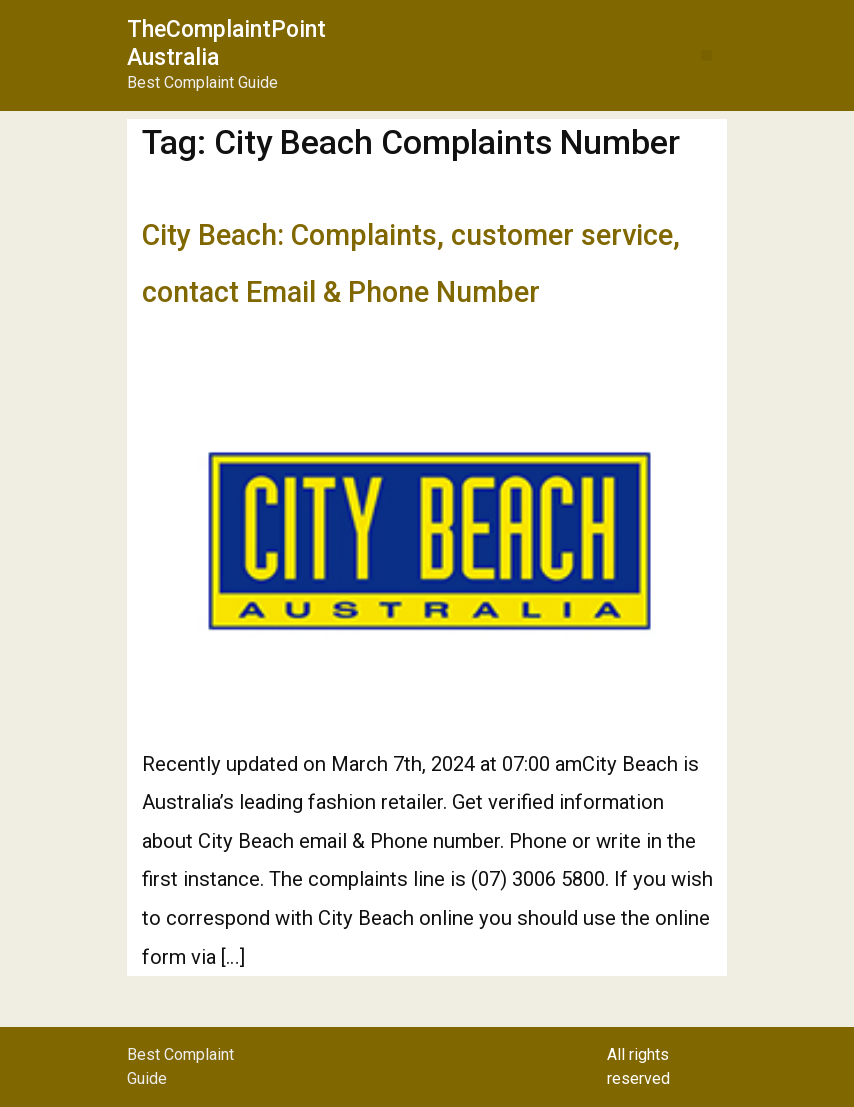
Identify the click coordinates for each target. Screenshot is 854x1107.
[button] (706, 55)
